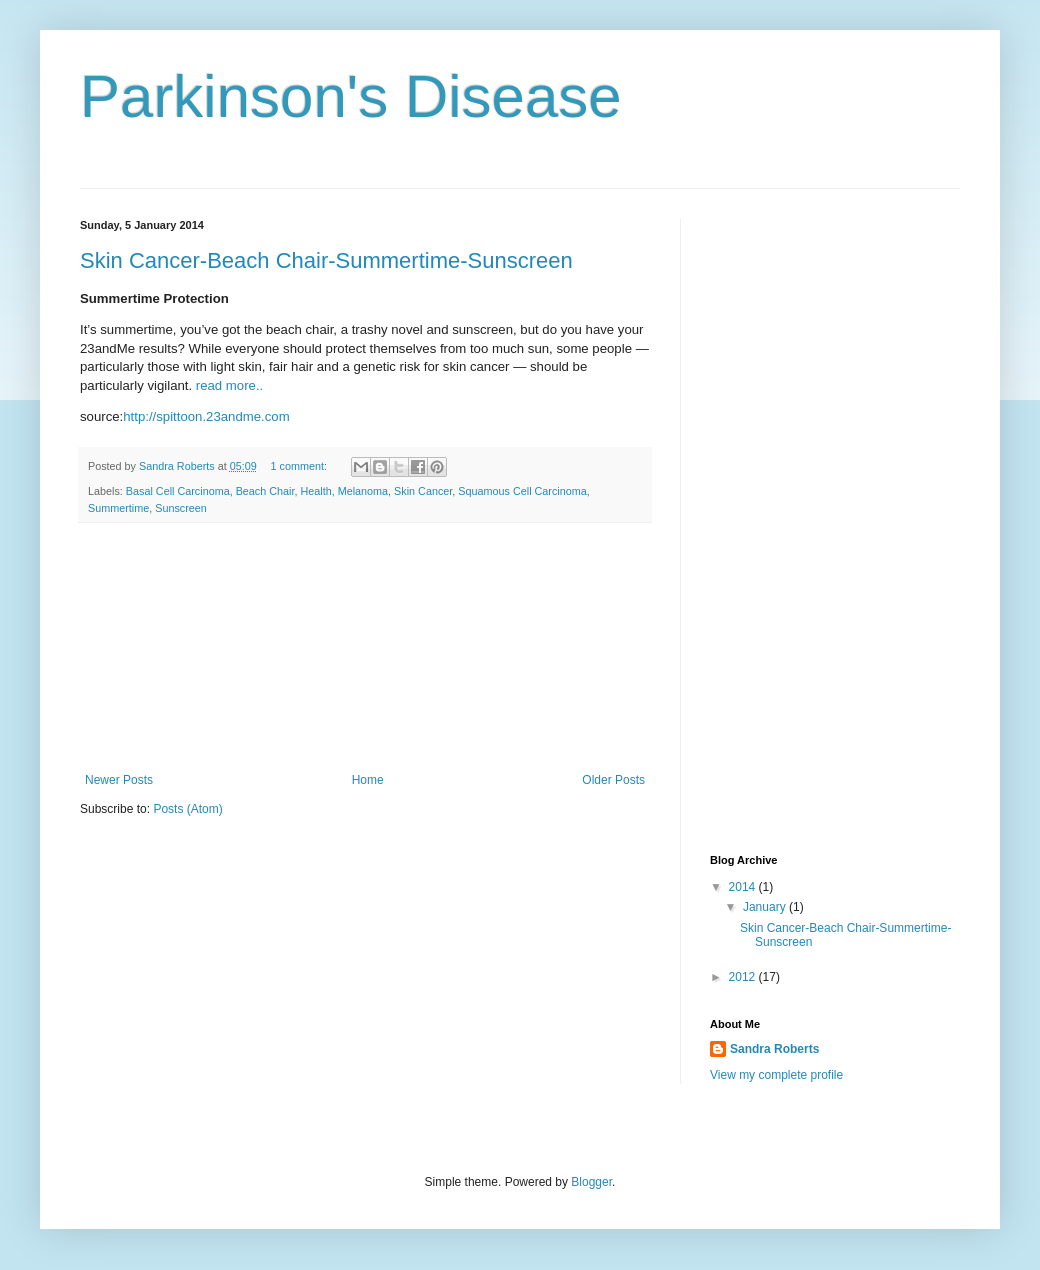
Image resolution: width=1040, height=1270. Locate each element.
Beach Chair (265, 491)
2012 (744, 977)
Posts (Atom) (187, 809)
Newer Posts (119, 780)
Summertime (118, 508)
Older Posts (613, 780)
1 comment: (300, 466)
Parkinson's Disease (351, 96)
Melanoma (363, 491)
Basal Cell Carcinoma (178, 491)
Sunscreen (181, 508)
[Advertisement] (365, 648)
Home (368, 780)
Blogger (591, 1182)
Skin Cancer (423, 491)
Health (315, 491)
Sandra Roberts (774, 1049)
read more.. (229, 385)
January (766, 907)
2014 (744, 887)
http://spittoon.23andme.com (206, 416)
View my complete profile (776, 1075)
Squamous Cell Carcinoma (522, 491)
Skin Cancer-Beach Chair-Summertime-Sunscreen (326, 260)
